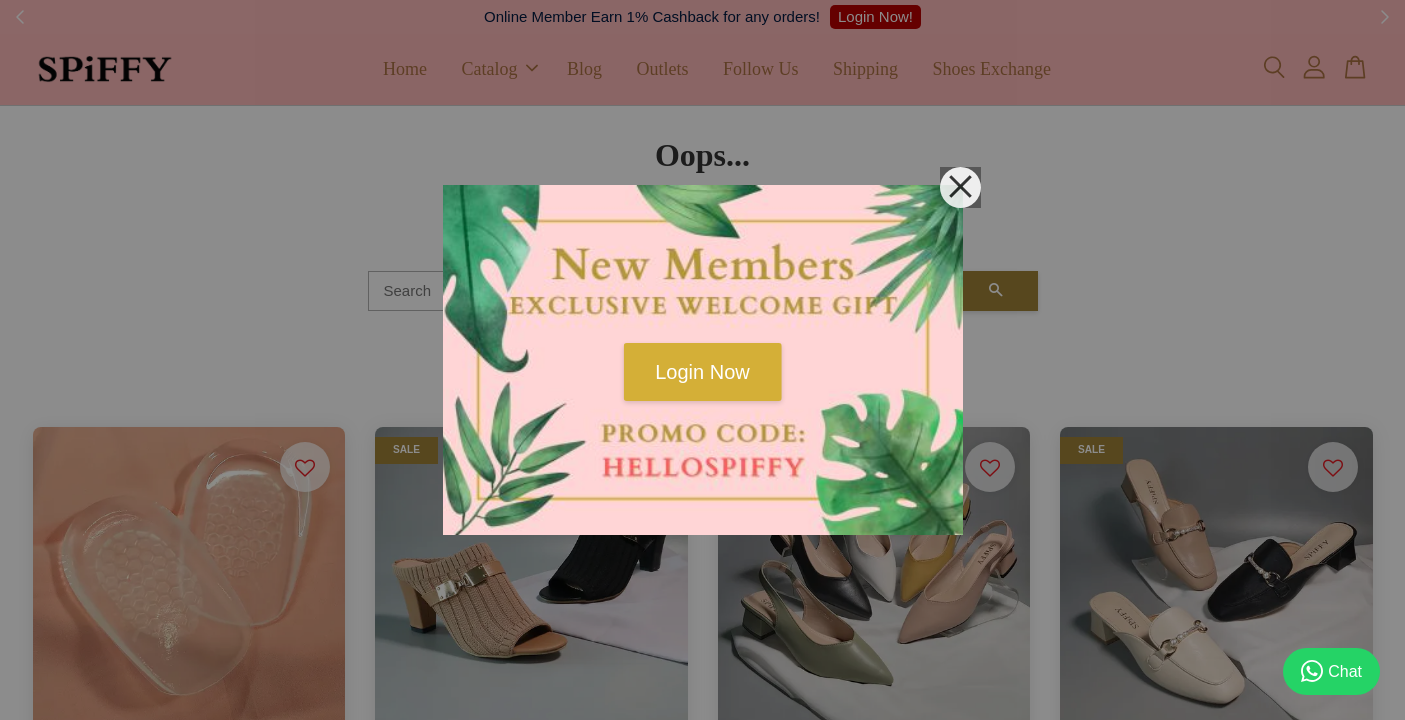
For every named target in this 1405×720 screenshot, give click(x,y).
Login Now (702, 372)
